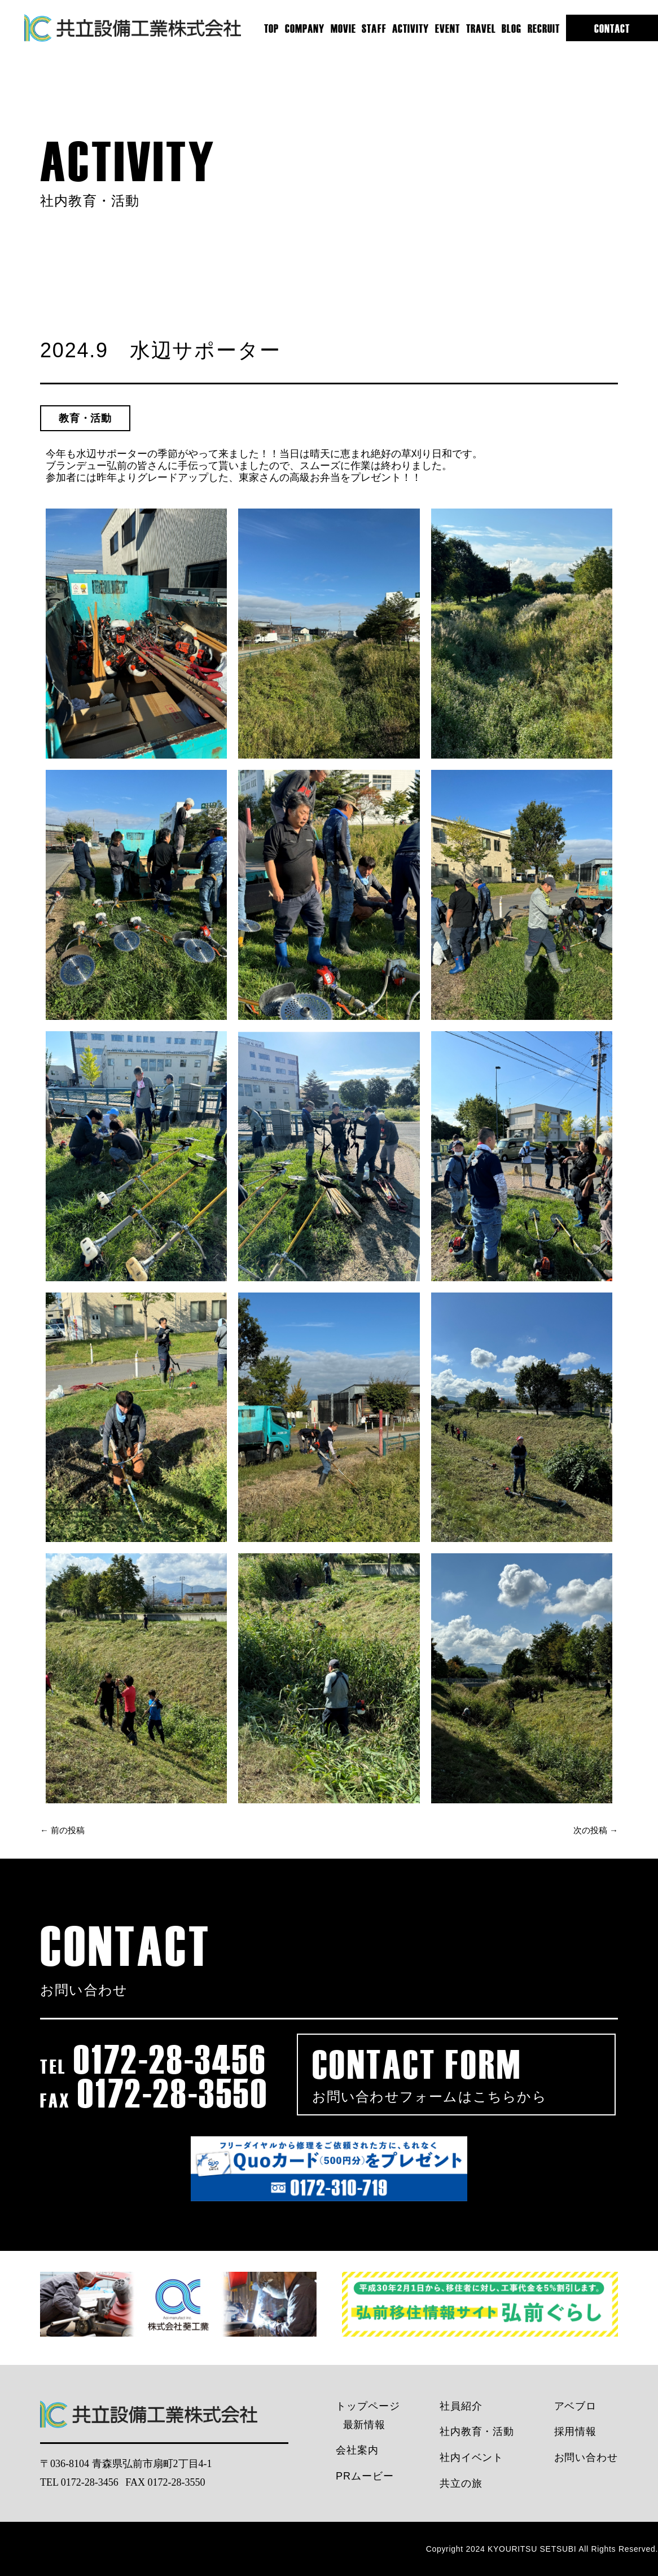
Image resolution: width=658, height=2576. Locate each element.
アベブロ (575, 2406)
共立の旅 (461, 2483)
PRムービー (364, 2476)
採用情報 (575, 2431)
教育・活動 (85, 418)
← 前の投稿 (62, 1830)
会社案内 (357, 2450)
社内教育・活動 (477, 2431)
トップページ (368, 2406)
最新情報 (364, 2424)
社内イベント (471, 2457)
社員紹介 (461, 2406)
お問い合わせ (586, 2457)
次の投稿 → (595, 1830)
